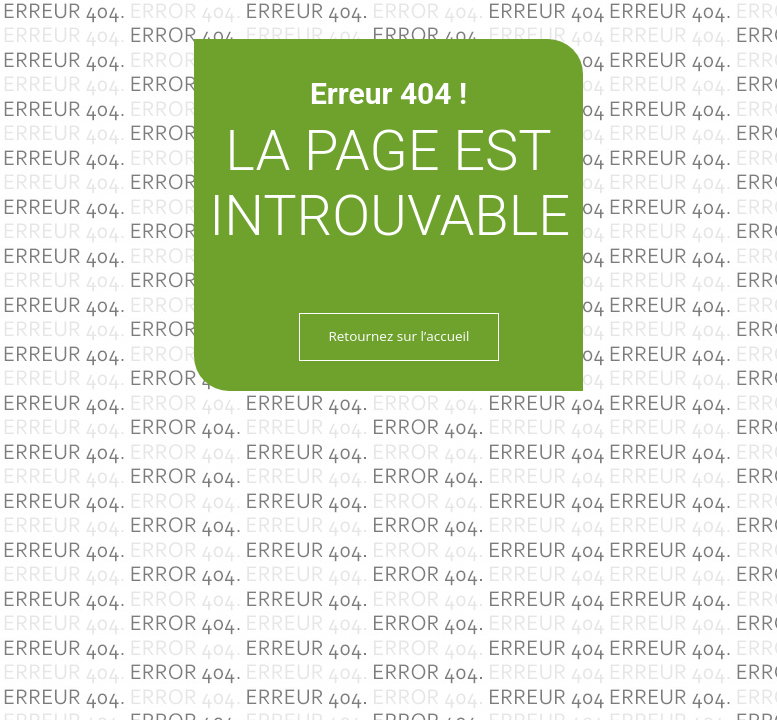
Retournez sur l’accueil (398, 336)
